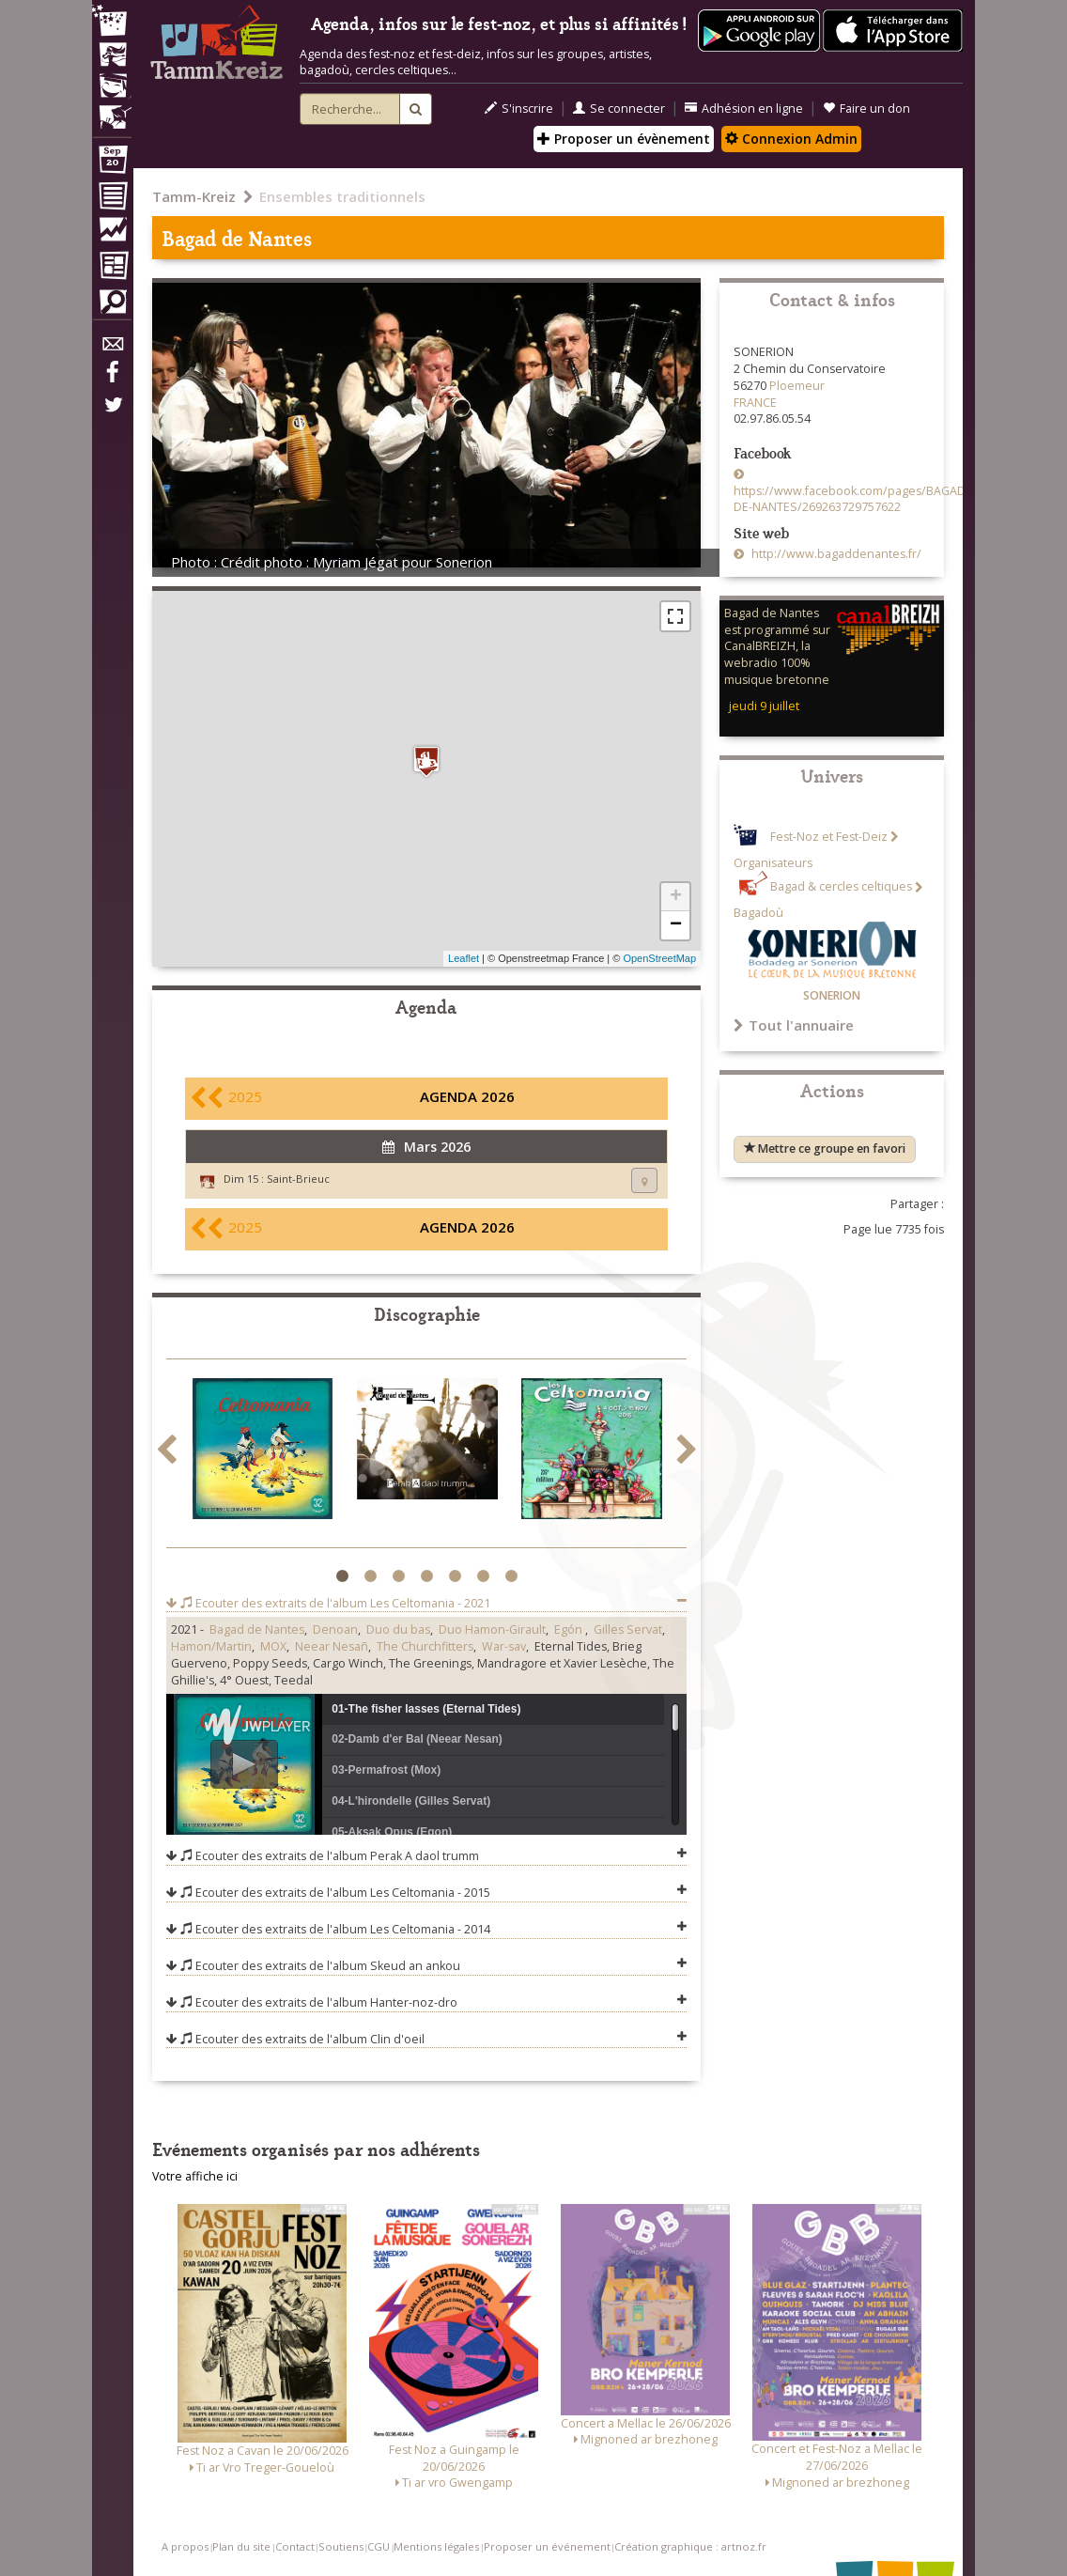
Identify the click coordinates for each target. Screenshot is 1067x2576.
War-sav (504, 1646)
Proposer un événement (547, 2546)
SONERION (831, 995)
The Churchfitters (425, 1646)
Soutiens (340, 2546)
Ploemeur (797, 386)
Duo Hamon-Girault (492, 1629)
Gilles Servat (628, 1629)
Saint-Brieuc (298, 1179)
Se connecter (619, 108)
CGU (378, 2546)
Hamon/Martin (211, 1646)
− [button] (676, 925)
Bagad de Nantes (256, 1629)
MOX (273, 1646)
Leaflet (463, 958)
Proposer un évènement (623, 138)
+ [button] (676, 897)
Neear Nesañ (331, 1646)
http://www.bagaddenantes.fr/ (835, 554)
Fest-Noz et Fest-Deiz (829, 837)
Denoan (335, 1629)
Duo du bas (398, 1629)
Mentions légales (436, 2546)
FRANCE (755, 403)
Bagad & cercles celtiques (841, 887)
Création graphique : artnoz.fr (690, 2546)
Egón (569, 1629)
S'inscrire (519, 108)
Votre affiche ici (195, 2176)
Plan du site (241, 2546)
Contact (295, 2546)
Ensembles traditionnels (342, 196)
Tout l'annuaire (794, 1025)
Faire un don (866, 108)
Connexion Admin (791, 138)
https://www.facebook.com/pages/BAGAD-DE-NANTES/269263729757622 (851, 499)
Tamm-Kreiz (194, 196)
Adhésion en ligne (744, 108)
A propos (185, 2546)
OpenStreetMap (659, 958)
